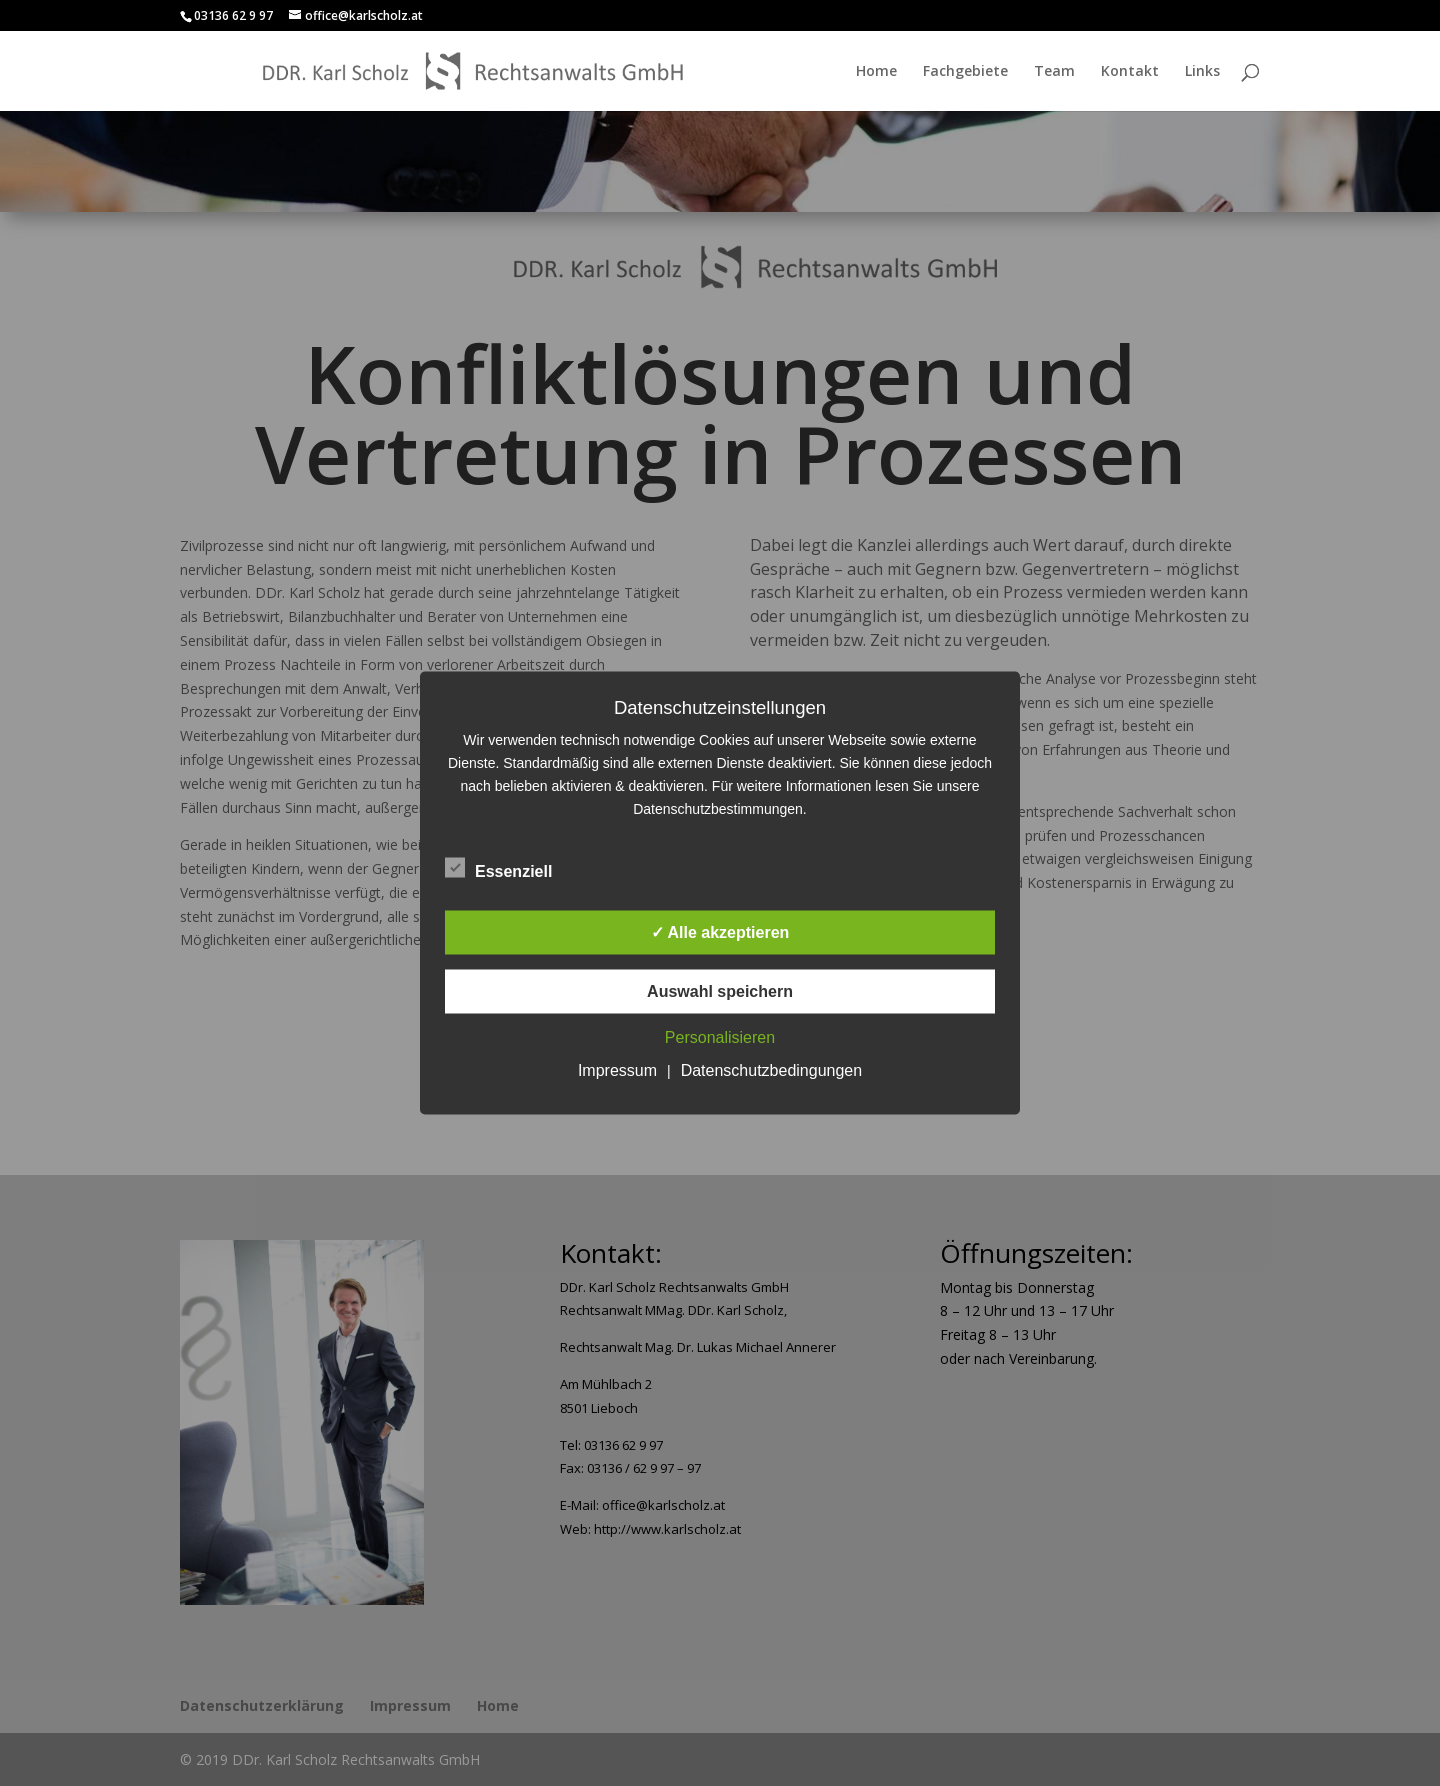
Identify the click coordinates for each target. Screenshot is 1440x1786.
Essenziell (498, 869)
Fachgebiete (965, 72)
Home (876, 72)
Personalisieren (720, 1037)
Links (1202, 72)
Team (1054, 72)
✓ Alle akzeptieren (720, 932)
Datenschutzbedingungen (771, 1070)
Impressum (617, 1070)
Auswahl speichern (720, 991)
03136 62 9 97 (233, 15)
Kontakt (1130, 72)
